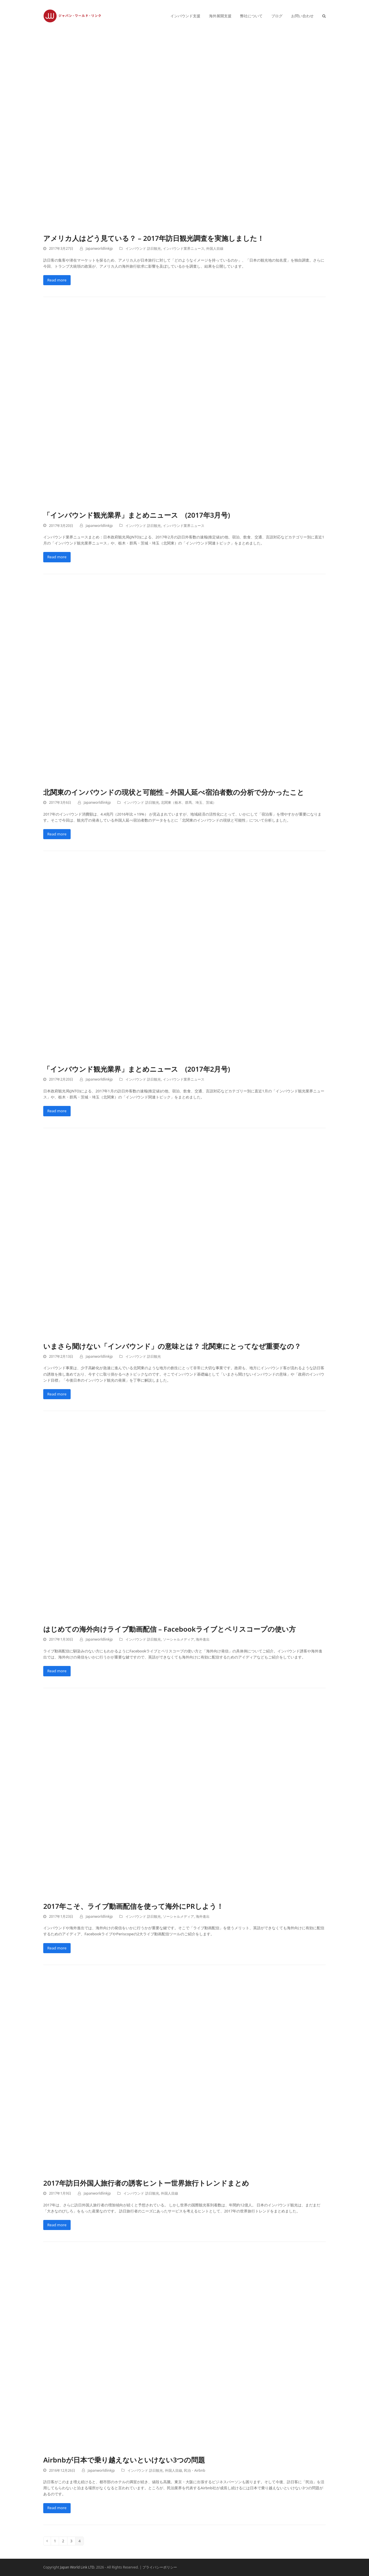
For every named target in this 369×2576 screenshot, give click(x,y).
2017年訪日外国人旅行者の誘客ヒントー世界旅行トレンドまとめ (146, 2183)
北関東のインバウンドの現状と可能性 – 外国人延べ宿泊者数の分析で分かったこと (173, 792)
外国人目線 (214, 248)
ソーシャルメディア (178, 1639)
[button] (324, 16)
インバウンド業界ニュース (183, 248)
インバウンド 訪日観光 (143, 248)
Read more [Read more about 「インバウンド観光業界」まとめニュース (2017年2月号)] (57, 1110)
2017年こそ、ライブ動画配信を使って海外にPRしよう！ (133, 1906)
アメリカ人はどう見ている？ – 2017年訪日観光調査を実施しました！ (153, 238)
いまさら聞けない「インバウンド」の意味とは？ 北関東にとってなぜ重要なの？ (172, 1346)
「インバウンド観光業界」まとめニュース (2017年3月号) (136, 515)
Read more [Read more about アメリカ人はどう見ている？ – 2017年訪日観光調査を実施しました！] (57, 280)
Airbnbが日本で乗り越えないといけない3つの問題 (124, 2460)
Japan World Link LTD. (77, 2567)
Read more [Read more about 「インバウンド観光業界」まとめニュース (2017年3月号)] (57, 556)
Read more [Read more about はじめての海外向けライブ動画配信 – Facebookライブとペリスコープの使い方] (57, 1670)
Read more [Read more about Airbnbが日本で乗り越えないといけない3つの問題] (57, 2507)
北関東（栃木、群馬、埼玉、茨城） (188, 802)
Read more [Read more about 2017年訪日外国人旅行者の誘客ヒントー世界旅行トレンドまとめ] (57, 2224)
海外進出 (203, 1639)
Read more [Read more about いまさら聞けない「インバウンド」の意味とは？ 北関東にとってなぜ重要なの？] (57, 1394)
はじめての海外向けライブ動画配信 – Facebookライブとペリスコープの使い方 (169, 1629)
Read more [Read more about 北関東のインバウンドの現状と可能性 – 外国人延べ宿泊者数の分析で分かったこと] (57, 834)
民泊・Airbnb (194, 2470)
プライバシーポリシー (159, 2567)
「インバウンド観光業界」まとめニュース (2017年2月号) (136, 1069)
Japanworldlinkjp (99, 248)
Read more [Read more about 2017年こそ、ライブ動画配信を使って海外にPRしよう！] (57, 1948)
